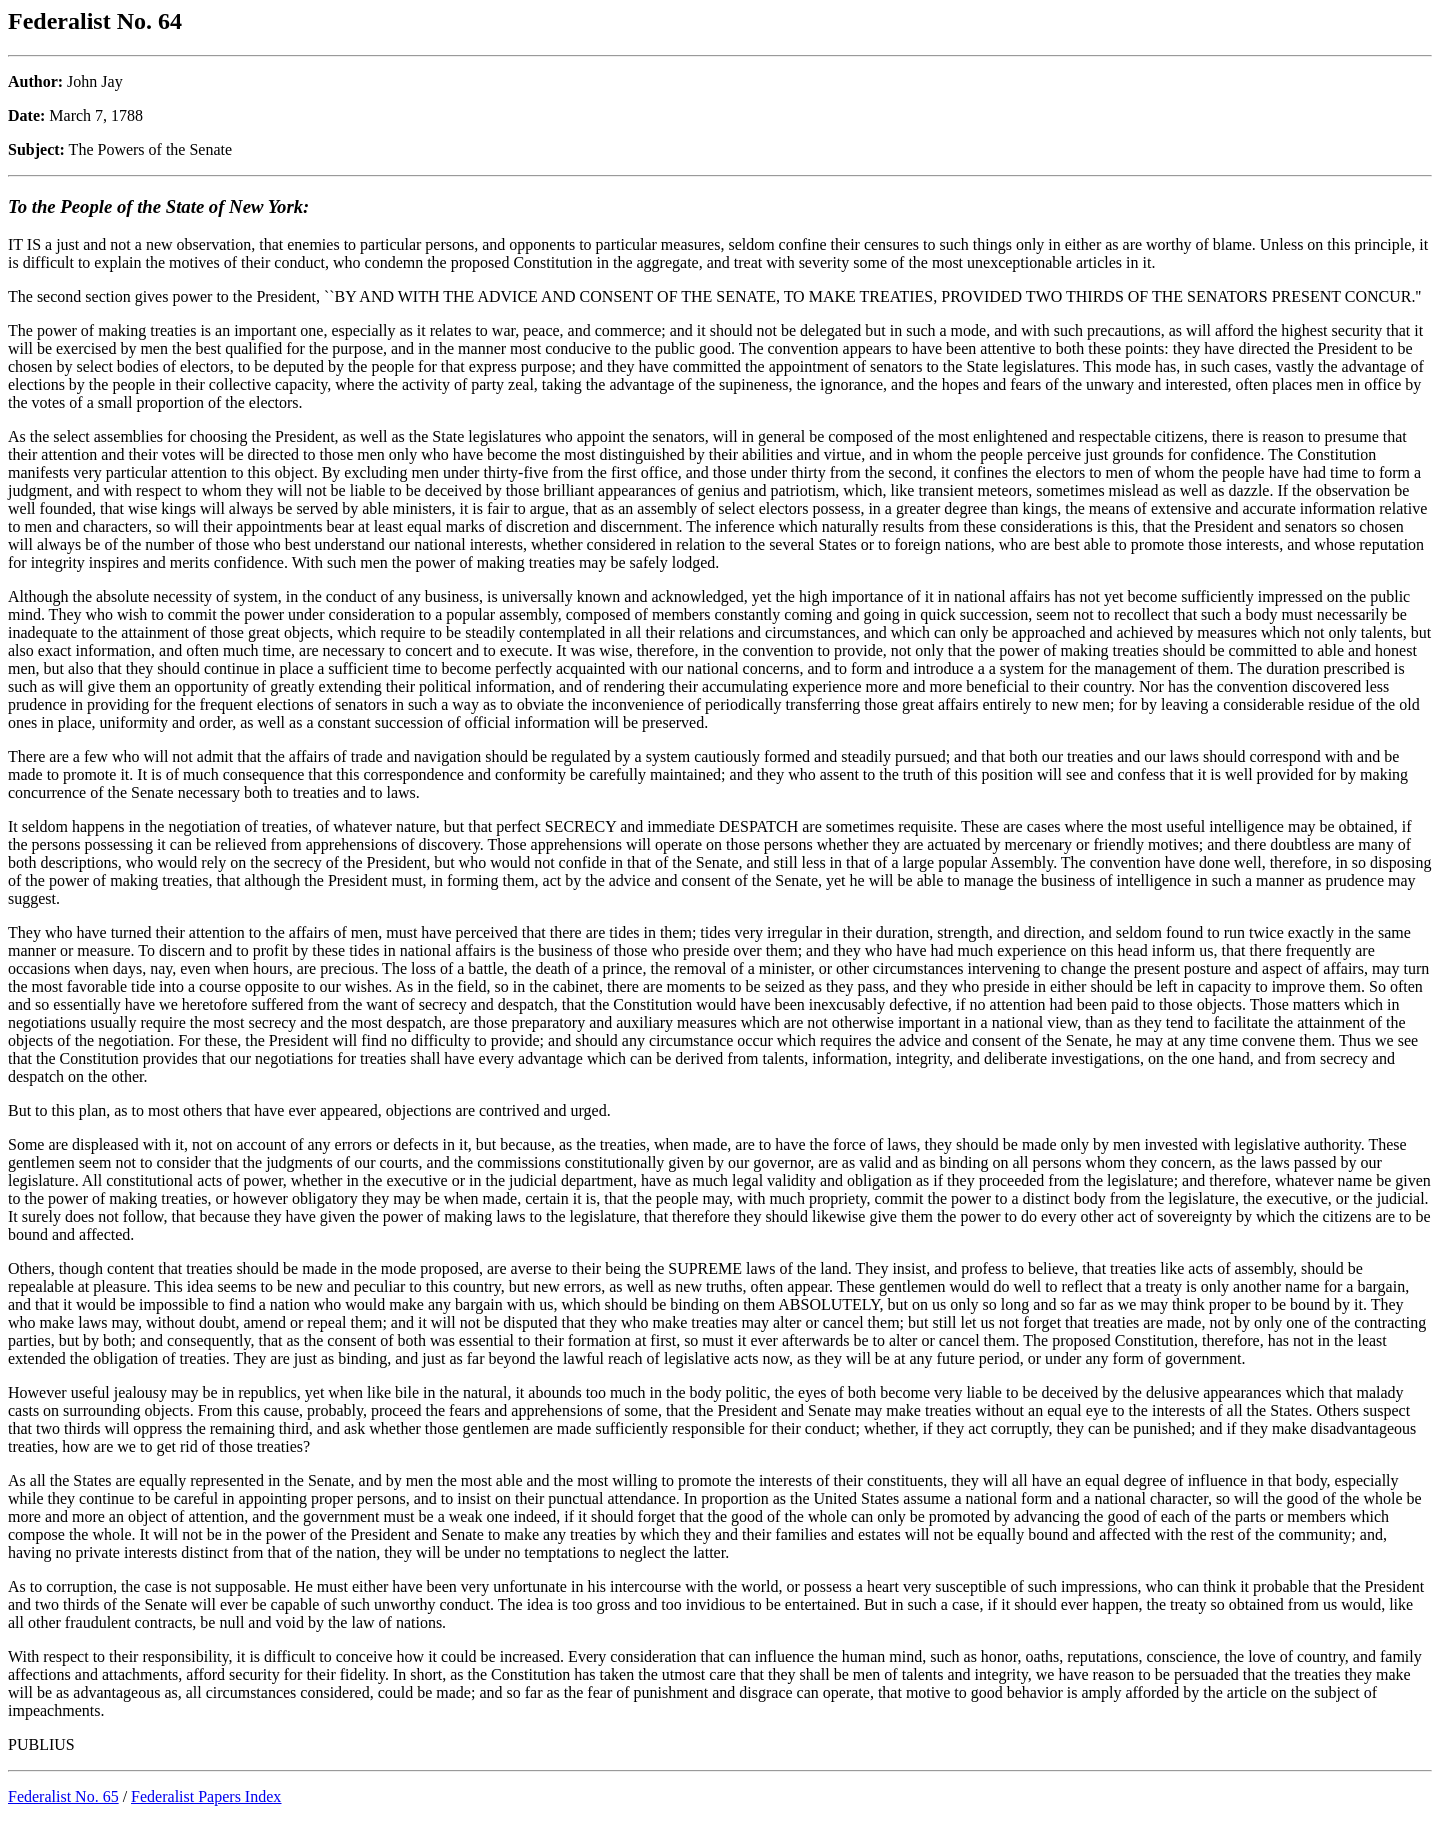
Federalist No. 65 (63, 1796)
